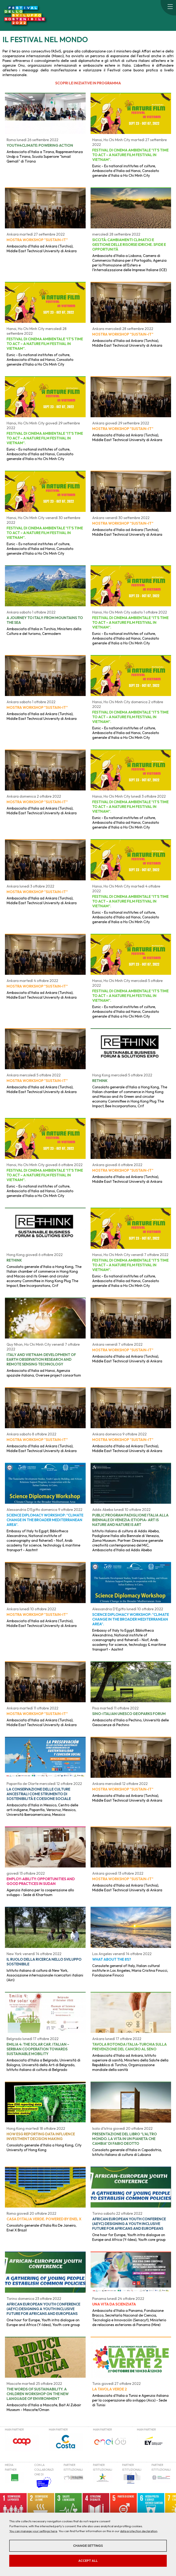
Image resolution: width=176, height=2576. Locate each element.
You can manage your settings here (33, 2531)
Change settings (88, 2546)
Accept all (88, 2561)
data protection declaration (138, 2531)
